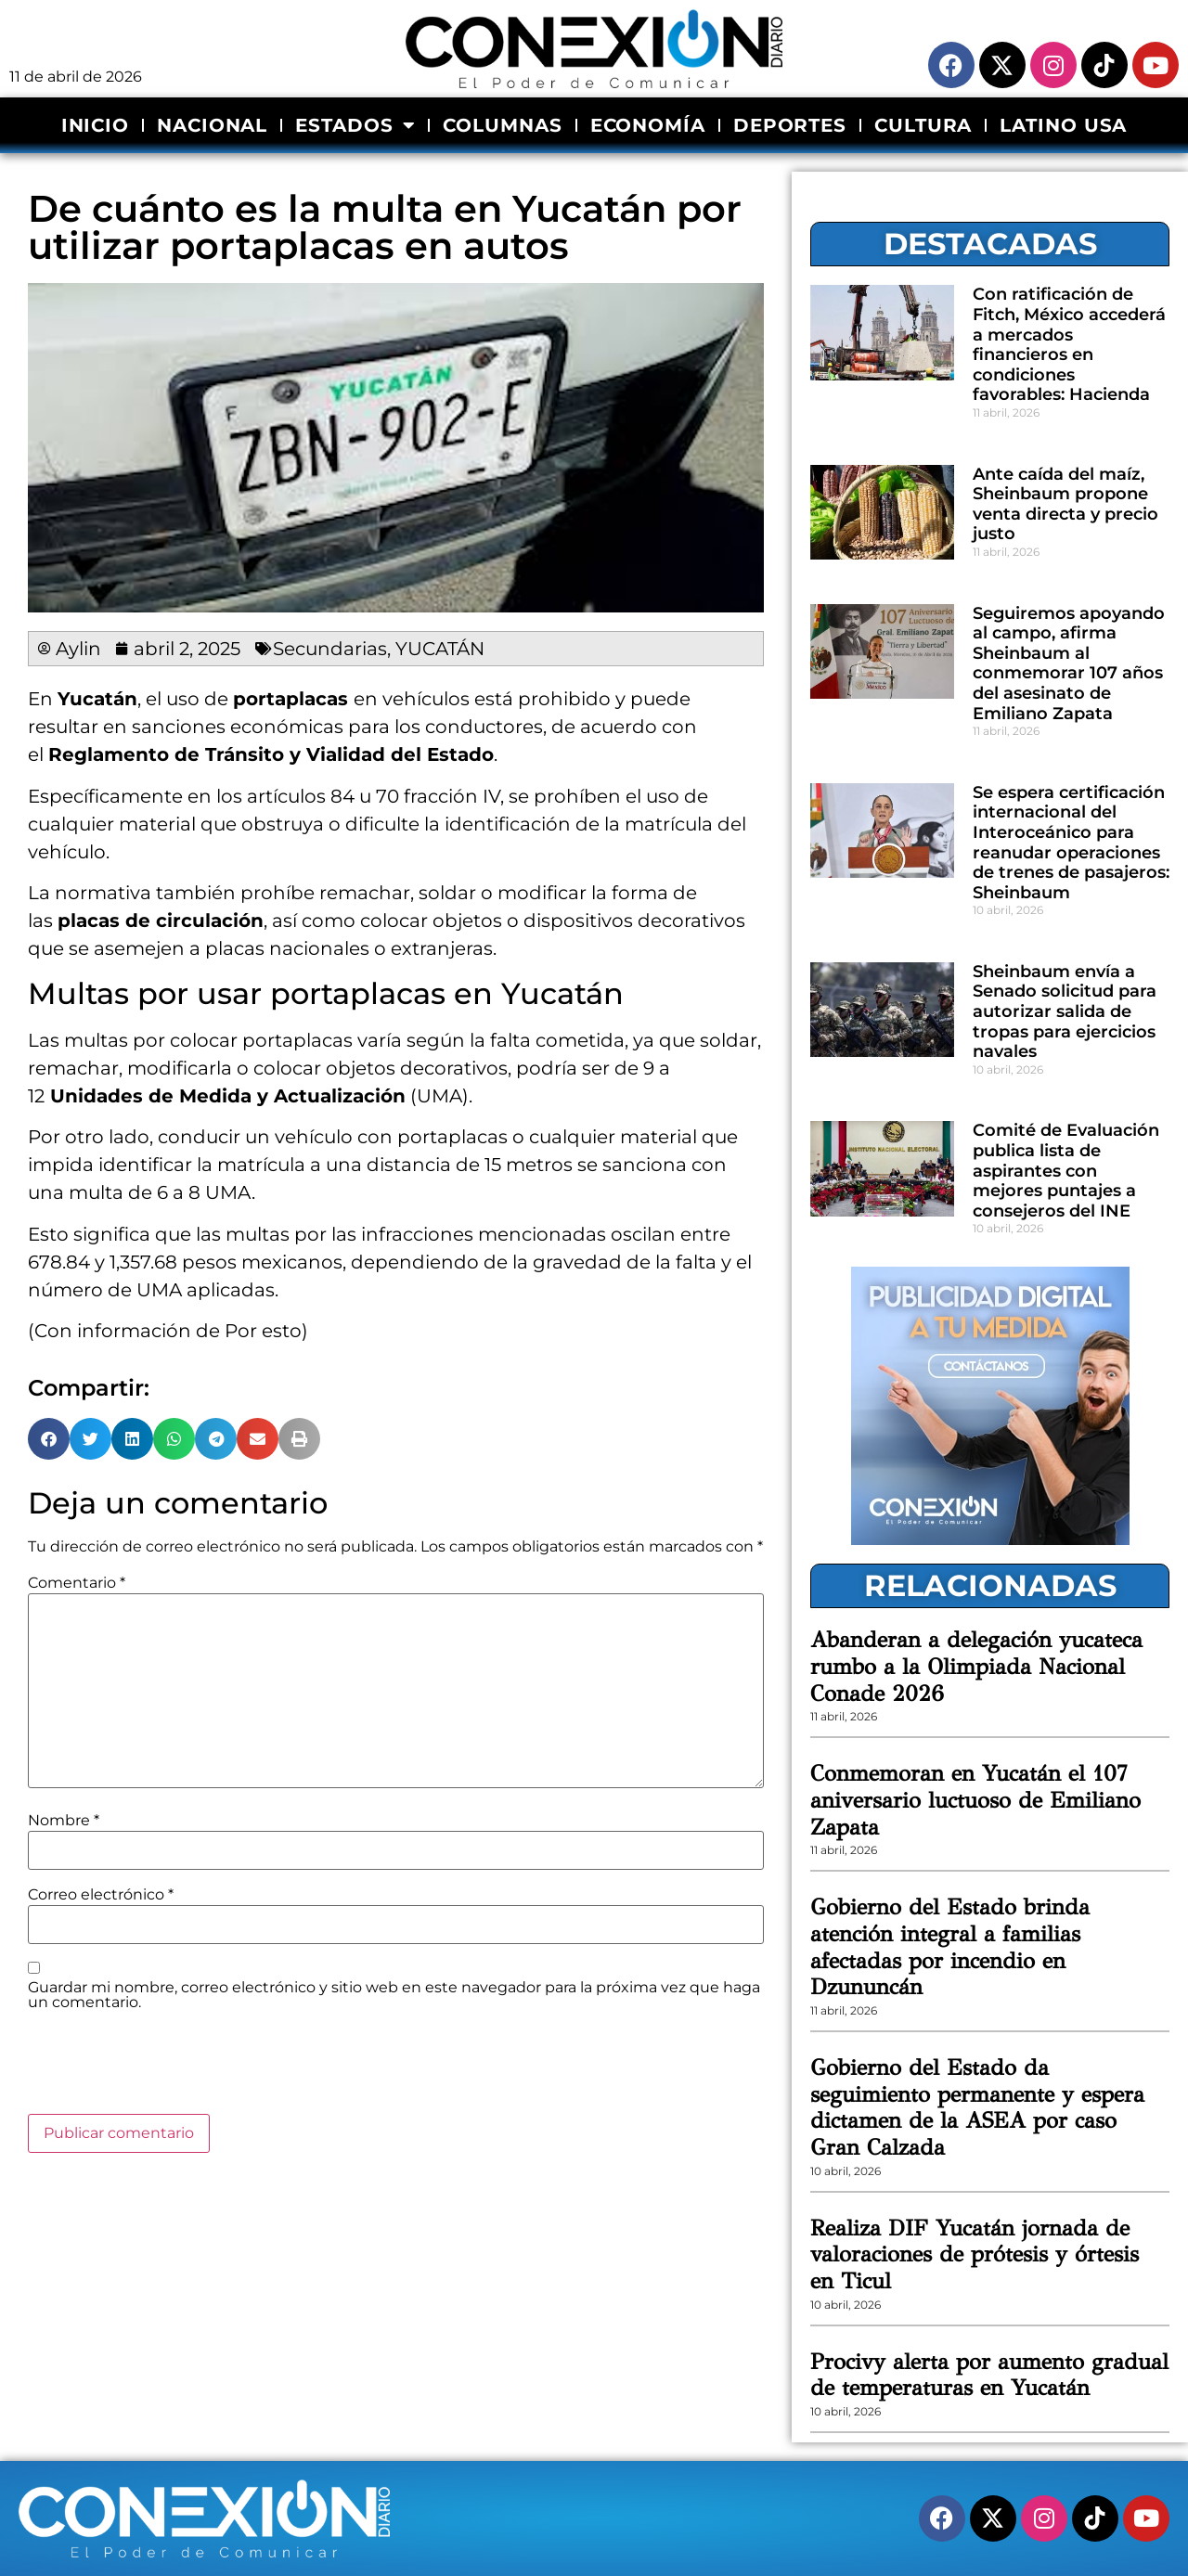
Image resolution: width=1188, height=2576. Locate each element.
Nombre (63, 1820)
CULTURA (923, 125)
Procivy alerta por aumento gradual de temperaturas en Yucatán (989, 2375)
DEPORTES (789, 125)
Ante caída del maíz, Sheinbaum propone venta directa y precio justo (1065, 504)
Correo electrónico (101, 1894)
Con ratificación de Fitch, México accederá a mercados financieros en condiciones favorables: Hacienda (1069, 344)
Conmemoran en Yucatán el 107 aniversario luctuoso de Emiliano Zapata (975, 1800)
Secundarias (330, 649)
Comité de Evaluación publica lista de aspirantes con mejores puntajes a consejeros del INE (1066, 1170)
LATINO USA (1063, 125)
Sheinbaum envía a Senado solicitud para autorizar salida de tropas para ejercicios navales (1064, 1011)
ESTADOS (355, 125)
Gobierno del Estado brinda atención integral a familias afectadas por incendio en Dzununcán (950, 1947)
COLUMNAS (502, 125)
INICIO (95, 125)
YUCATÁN (439, 649)
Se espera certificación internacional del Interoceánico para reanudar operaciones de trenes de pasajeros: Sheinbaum (1071, 842)
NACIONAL (212, 125)
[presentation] (169, 2068)
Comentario (76, 1583)
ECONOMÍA (647, 125)
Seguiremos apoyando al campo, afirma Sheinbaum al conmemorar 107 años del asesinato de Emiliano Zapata (1069, 663)
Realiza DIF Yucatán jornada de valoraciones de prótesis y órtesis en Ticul (974, 2255)
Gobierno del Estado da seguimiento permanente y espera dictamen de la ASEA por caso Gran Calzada (977, 2107)
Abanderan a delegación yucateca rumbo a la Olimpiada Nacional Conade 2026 (976, 1666)
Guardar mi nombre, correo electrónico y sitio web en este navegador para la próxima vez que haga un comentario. (394, 1995)
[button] (49, 1439)
